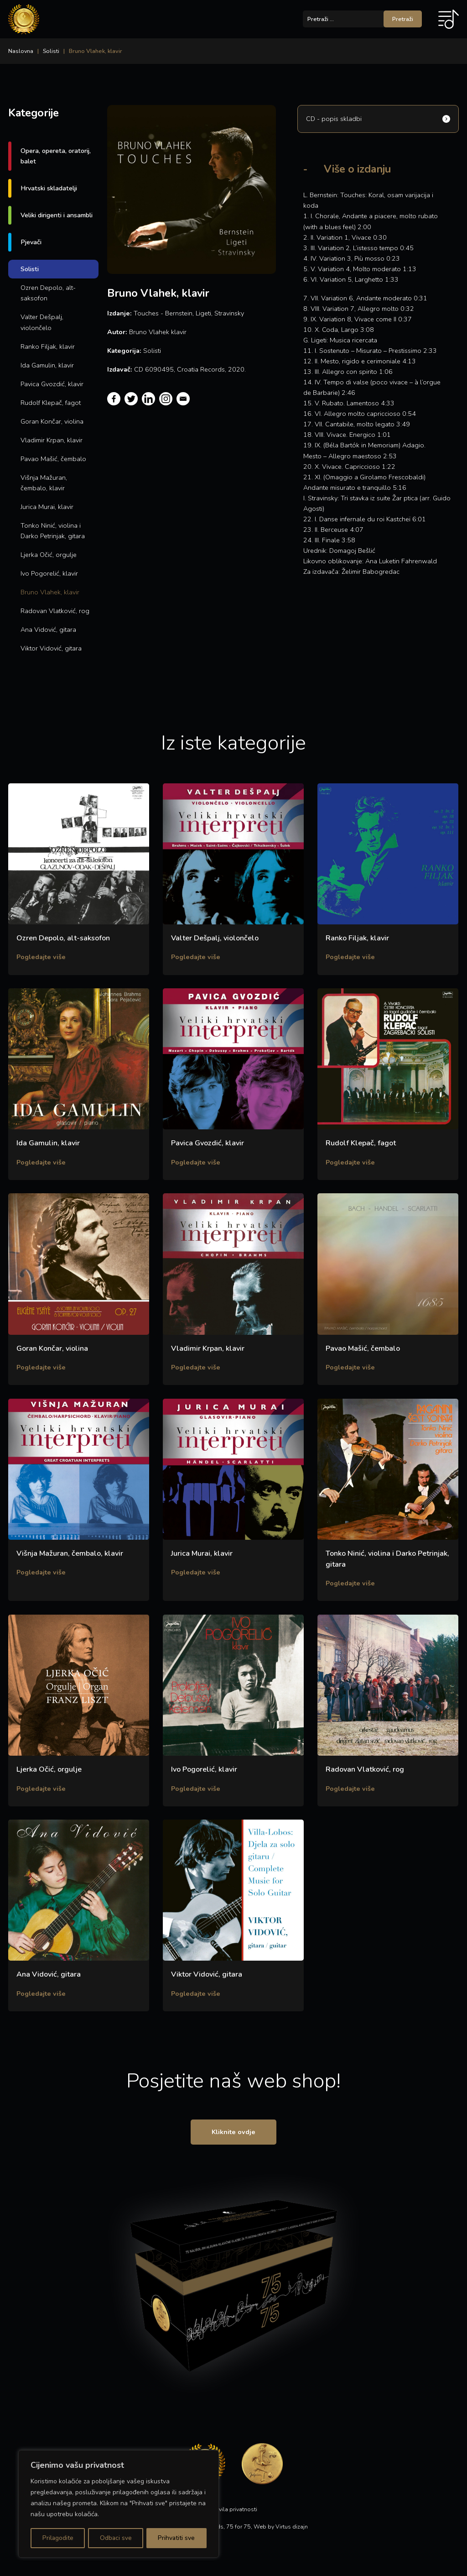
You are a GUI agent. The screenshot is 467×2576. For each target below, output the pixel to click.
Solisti (51, 51)
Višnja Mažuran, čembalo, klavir (44, 483)
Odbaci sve (115, 2538)
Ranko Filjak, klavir (48, 346)
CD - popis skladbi (334, 118)
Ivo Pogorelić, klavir (49, 573)
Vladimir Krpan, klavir (52, 440)
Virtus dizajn (291, 2530)
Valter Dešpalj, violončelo (42, 322)
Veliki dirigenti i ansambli (57, 215)
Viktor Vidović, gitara (51, 648)
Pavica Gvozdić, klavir (52, 383)
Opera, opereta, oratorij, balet (56, 156)
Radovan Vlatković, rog (55, 610)
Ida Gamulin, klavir (47, 365)
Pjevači (31, 242)
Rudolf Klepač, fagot (51, 402)
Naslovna (20, 51)
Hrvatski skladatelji (49, 188)
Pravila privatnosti (233, 2513)
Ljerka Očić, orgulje (49, 554)
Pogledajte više (41, 956)
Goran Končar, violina (52, 421)
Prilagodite (57, 2538)
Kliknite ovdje (233, 2134)
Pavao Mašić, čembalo (53, 458)
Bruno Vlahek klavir (158, 331)
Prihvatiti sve (176, 2538)
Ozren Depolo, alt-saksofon (48, 293)
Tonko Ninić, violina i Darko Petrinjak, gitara (53, 530)
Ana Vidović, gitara (48, 629)
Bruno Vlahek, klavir (50, 592)
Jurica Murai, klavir (47, 506)
